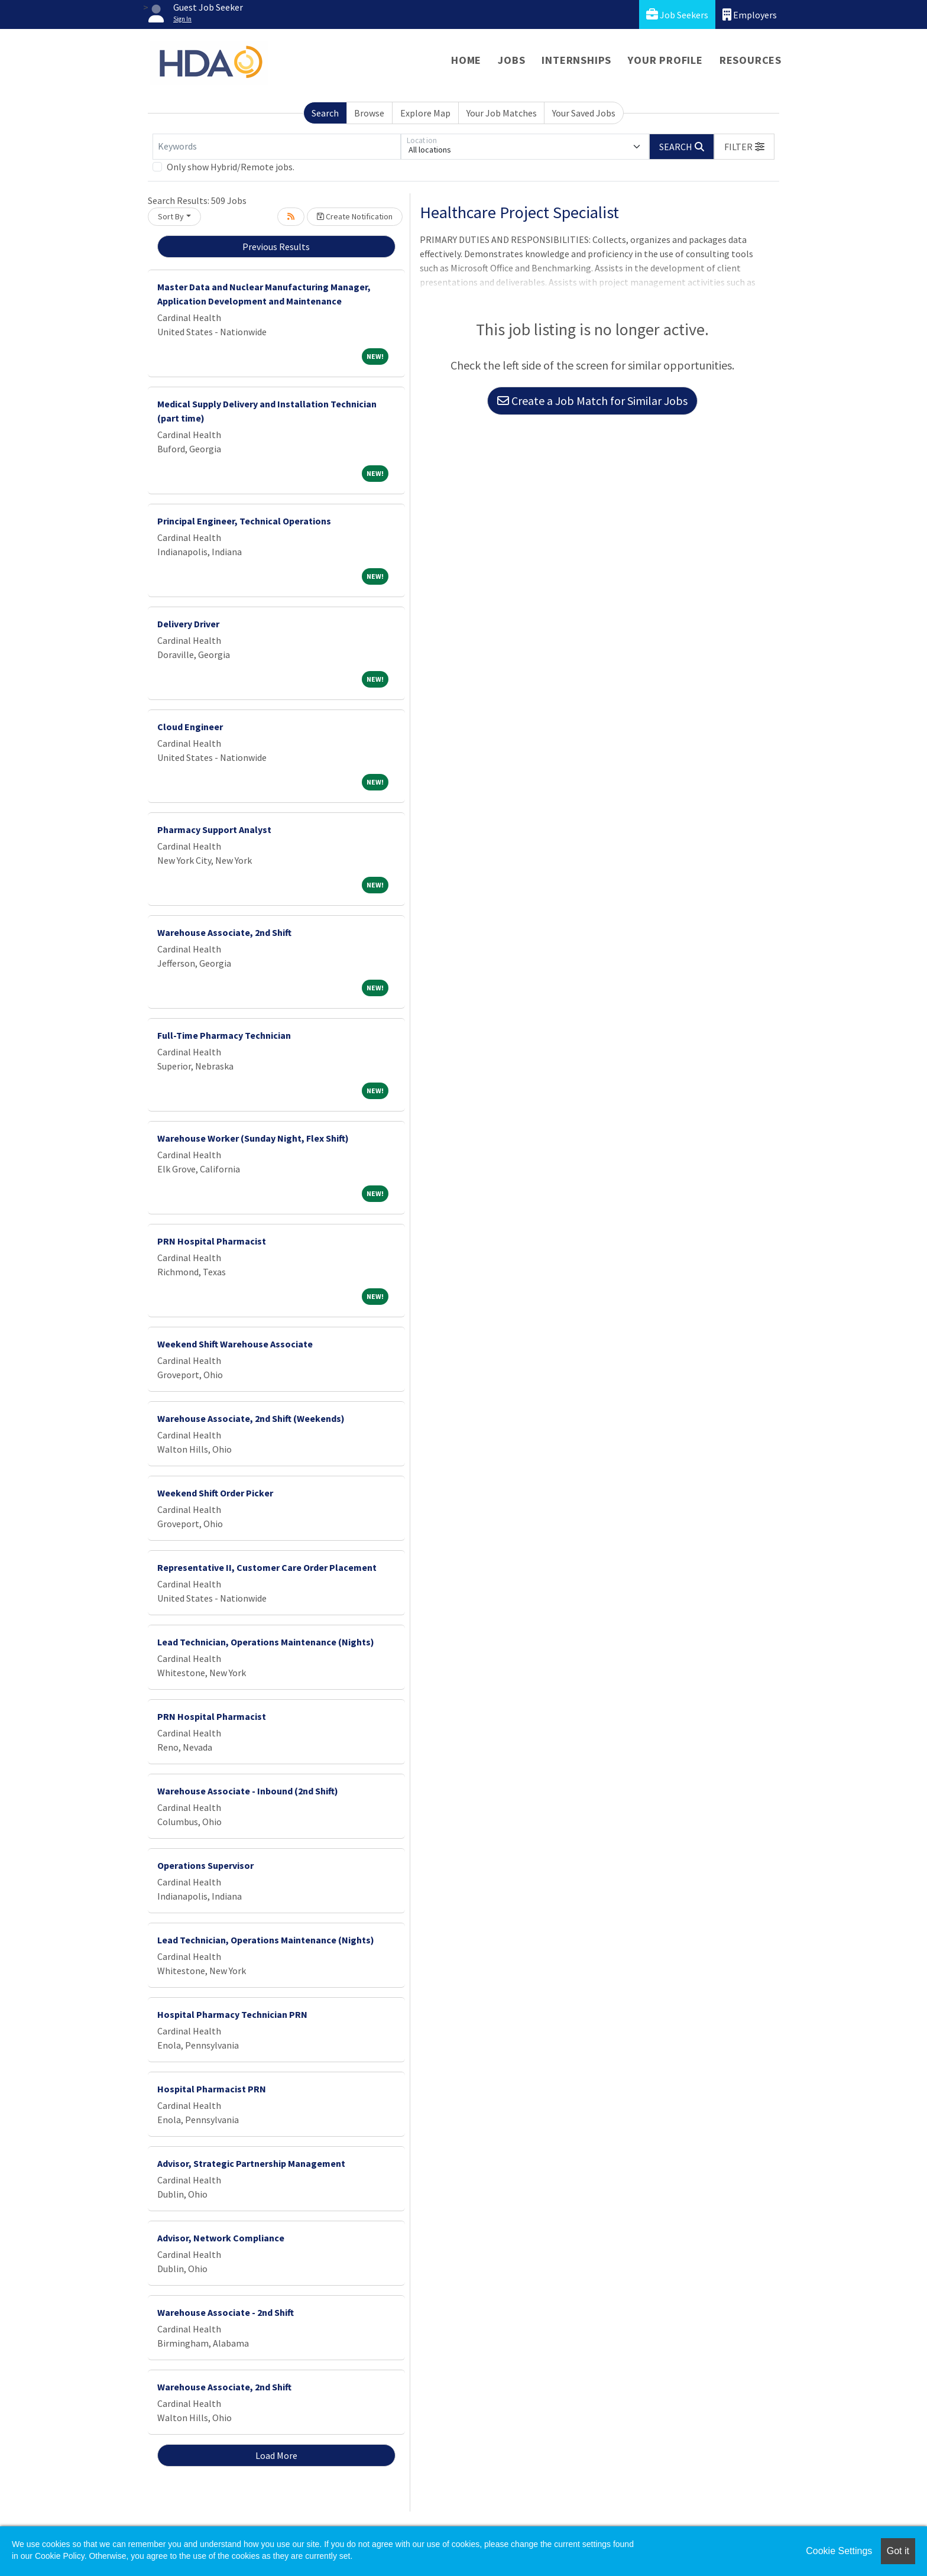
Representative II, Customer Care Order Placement (267, 1567)
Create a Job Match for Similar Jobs (592, 400)
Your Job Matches (501, 113)
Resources (750, 60)
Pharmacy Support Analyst (214, 829)
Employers (749, 14)
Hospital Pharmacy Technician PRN (232, 2014)
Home (466, 60)
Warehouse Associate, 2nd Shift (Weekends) (251, 1418)
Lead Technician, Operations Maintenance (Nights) (265, 1642)
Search (325, 113)
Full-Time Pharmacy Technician (224, 1035)
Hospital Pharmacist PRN (211, 2089)
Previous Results (276, 246)
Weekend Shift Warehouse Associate (235, 1344)
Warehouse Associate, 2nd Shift (224, 932)
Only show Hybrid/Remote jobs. (230, 167)
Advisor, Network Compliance (220, 2238)
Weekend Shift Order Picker (215, 1493)
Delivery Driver (188, 624)
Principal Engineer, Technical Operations (244, 521)
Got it (898, 2551)
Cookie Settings (839, 2551)
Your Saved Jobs (583, 113)
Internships (576, 60)
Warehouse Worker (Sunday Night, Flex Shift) (253, 1138)
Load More (276, 2455)
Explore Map (425, 113)
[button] (744, 147)
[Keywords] (277, 147)
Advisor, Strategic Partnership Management (251, 2163)
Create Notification (355, 216)
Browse (369, 113)
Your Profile (665, 60)
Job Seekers (677, 14)
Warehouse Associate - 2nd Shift (225, 2312)
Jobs (511, 60)
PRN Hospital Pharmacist (211, 1241)
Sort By (171, 216)
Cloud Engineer (190, 727)
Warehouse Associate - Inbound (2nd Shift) (247, 1791)
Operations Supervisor (205, 1865)
